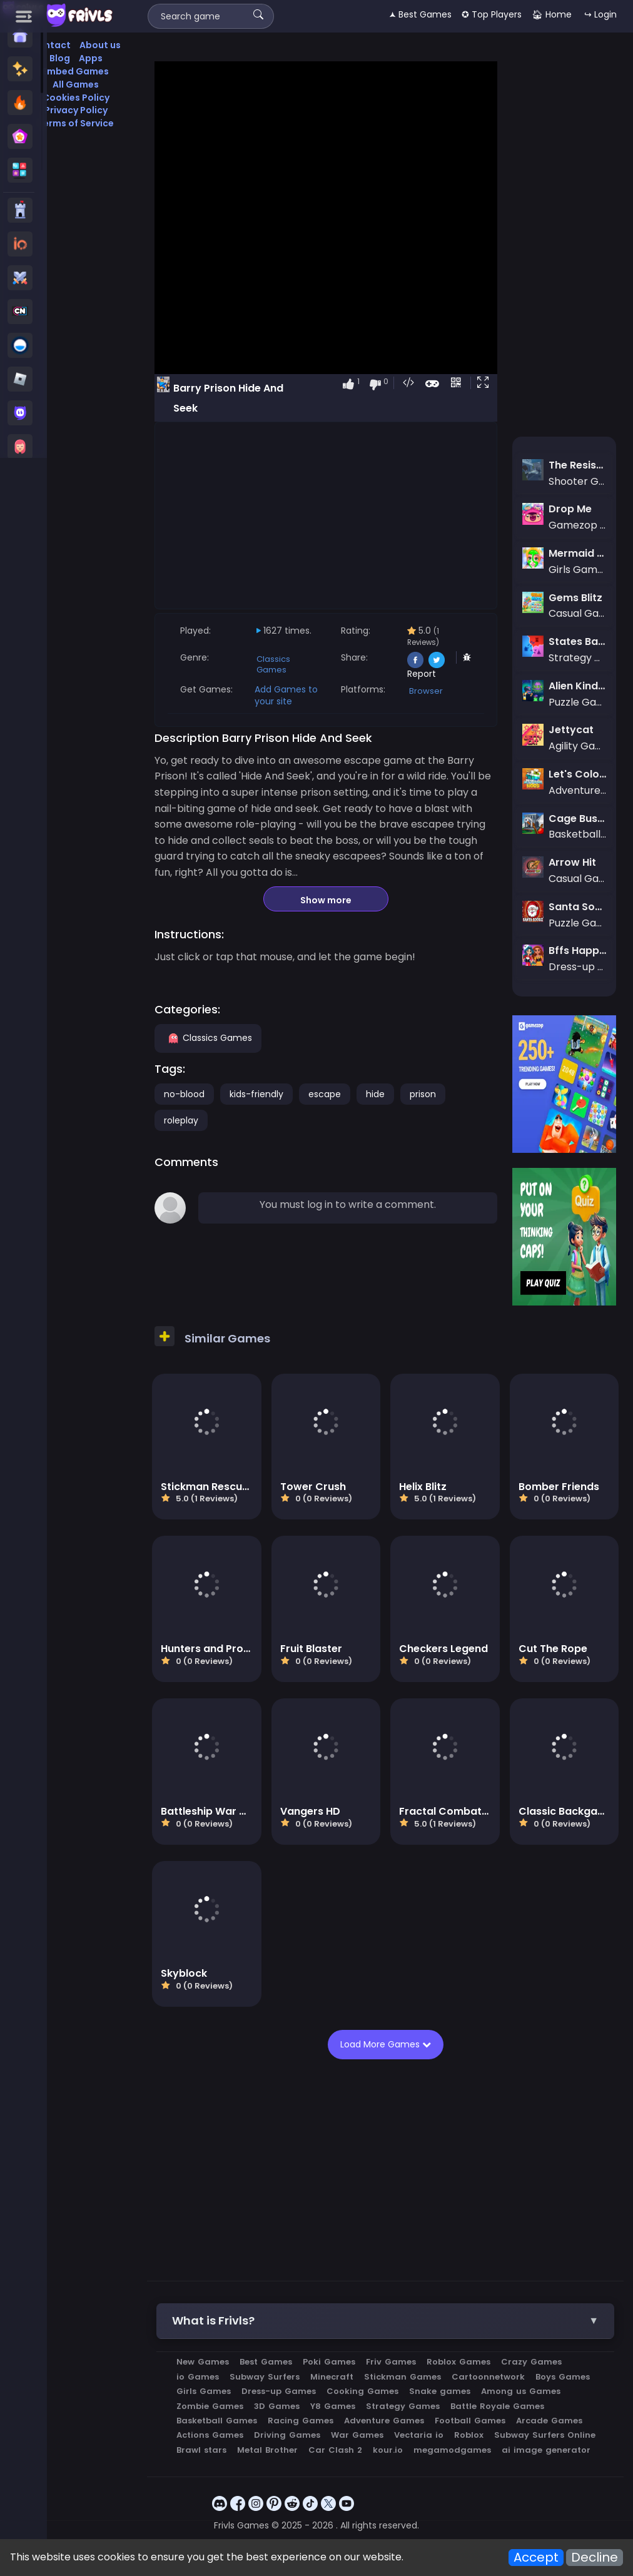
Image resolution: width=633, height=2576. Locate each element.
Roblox (469, 2435)
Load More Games (384, 2044)
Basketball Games (216, 2420)
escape (324, 1094)
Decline (594, 2557)
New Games (202, 2362)
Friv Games (391, 2362)
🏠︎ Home (552, 14)
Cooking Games (362, 2391)
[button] (485, 383)
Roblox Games (458, 2362)
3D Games (277, 2406)
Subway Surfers (265, 2377)
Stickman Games (402, 2377)
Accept (536, 2557)
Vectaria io (418, 2435)
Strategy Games (403, 2406)
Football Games (470, 2420)
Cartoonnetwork (488, 2377)
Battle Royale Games (497, 2406)
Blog (59, 58)
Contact (51, 45)
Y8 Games (332, 2406)
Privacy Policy (76, 110)
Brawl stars (201, 2450)
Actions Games (209, 2435)
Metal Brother (267, 2450)
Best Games (266, 2362)
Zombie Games (209, 2406)
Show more (326, 900)
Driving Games (287, 2435)
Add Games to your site (286, 695)
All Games (76, 84)
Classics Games (273, 664)
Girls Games (203, 2391)
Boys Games (562, 2377)
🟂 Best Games (420, 14)
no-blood (184, 1094)
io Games (197, 2377)
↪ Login (600, 14)
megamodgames (452, 2450)
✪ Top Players (492, 14)
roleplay (181, 1120)
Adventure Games (384, 2420)
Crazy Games (531, 2362)
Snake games (439, 2391)
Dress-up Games (278, 2391)
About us (100, 45)
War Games (357, 2435)
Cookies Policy (76, 97)
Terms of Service (76, 123)
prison (423, 1094)
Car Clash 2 (335, 2450)
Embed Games (76, 71)
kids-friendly (256, 1094)
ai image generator (546, 2450)
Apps (91, 58)
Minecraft (331, 2377)
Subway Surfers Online (544, 2435)
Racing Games (300, 2420)
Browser (426, 691)
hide (375, 1094)
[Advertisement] (326, 514)
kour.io (388, 2450)
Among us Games (520, 2391)
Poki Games (329, 2362)
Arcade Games (549, 2420)
